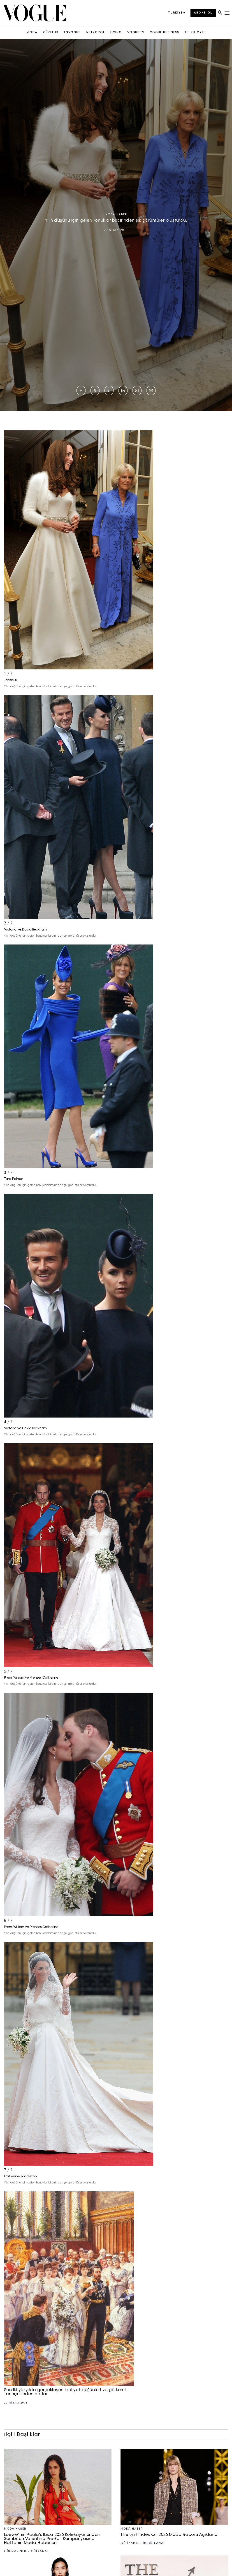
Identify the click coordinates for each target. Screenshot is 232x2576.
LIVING (116, 32)
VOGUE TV (135, 32)
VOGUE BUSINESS (164, 32)
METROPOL (95, 32)
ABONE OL (203, 12)
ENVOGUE (72, 32)
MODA (32, 32)
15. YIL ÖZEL (195, 32)
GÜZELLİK (50, 32)
